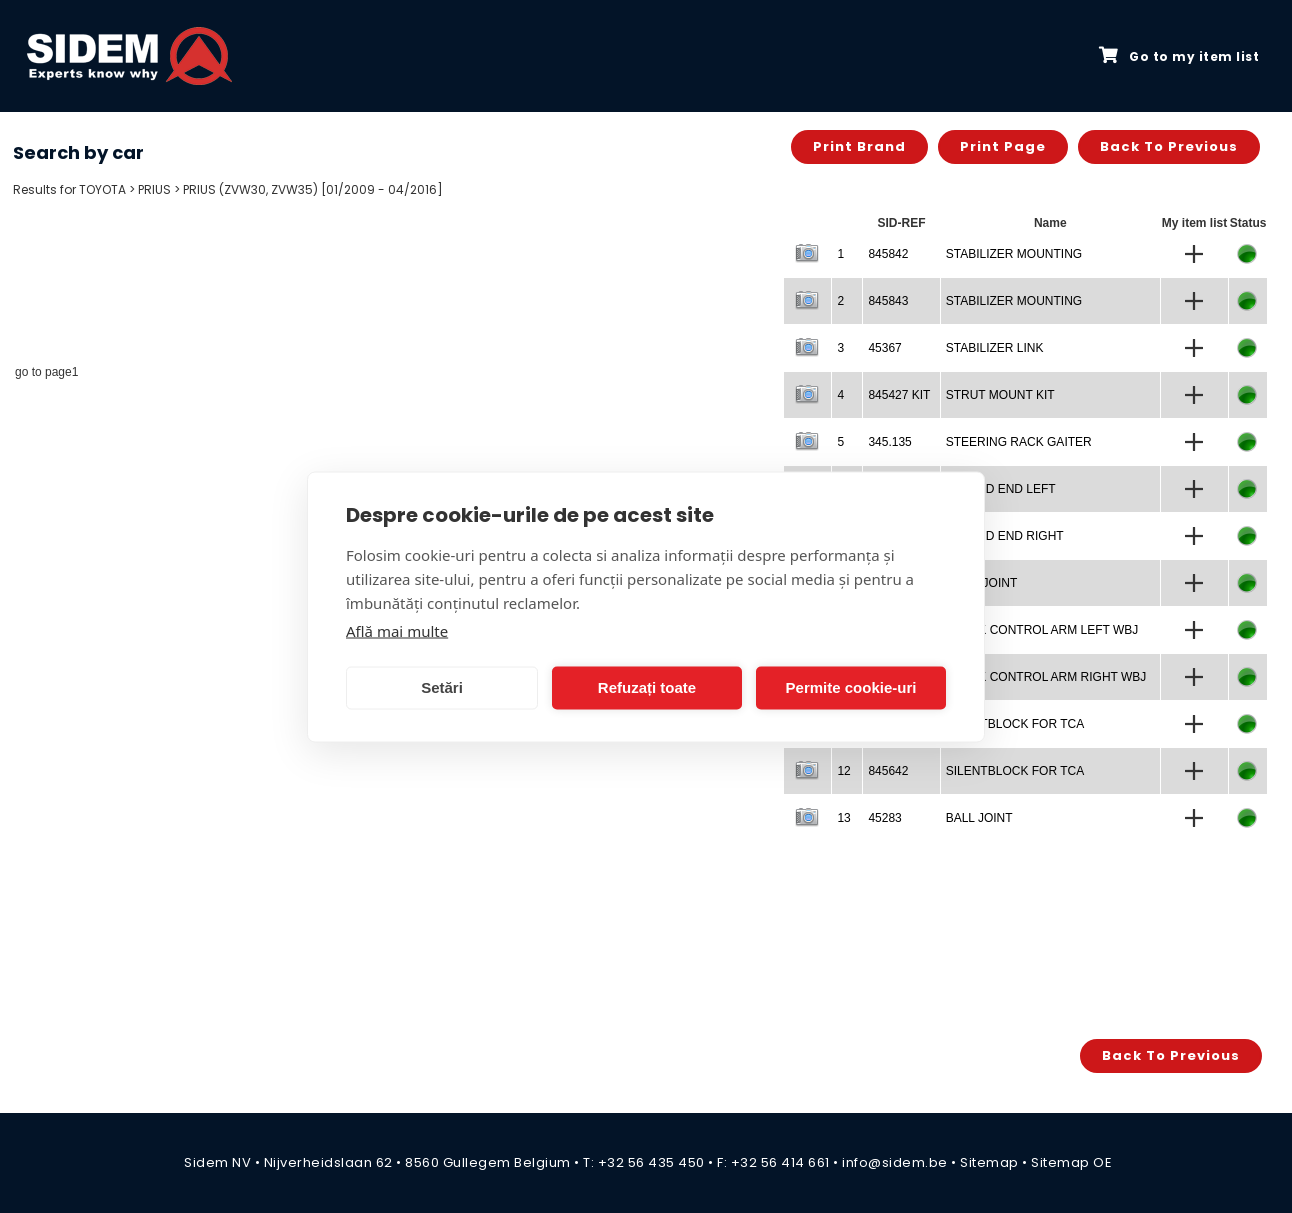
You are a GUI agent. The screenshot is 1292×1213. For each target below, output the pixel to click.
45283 (884, 818)
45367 (884, 348)
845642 (888, 771)
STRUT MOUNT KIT (1000, 395)
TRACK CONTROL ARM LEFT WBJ (1042, 630)
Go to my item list (1179, 56)
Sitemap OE (1071, 1162)
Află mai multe (397, 630)
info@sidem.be (895, 1162)
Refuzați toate (647, 687)
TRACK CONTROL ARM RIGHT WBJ (1046, 677)
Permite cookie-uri (851, 687)
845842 (888, 254)
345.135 (889, 442)
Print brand (859, 146)
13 (843, 818)
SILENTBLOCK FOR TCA (1015, 724)
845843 (888, 301)
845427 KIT (899, 395)
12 (843, 771)
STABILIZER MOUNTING (1014, 254)
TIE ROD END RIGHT (1005, 536)
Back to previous (1169, 146)
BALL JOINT (979, 818)
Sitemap (989, 1162)
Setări (442, 687)
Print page (1003, 146)
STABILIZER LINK (995, 348)
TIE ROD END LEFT (1001, 489)
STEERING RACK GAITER (1019, 442)
